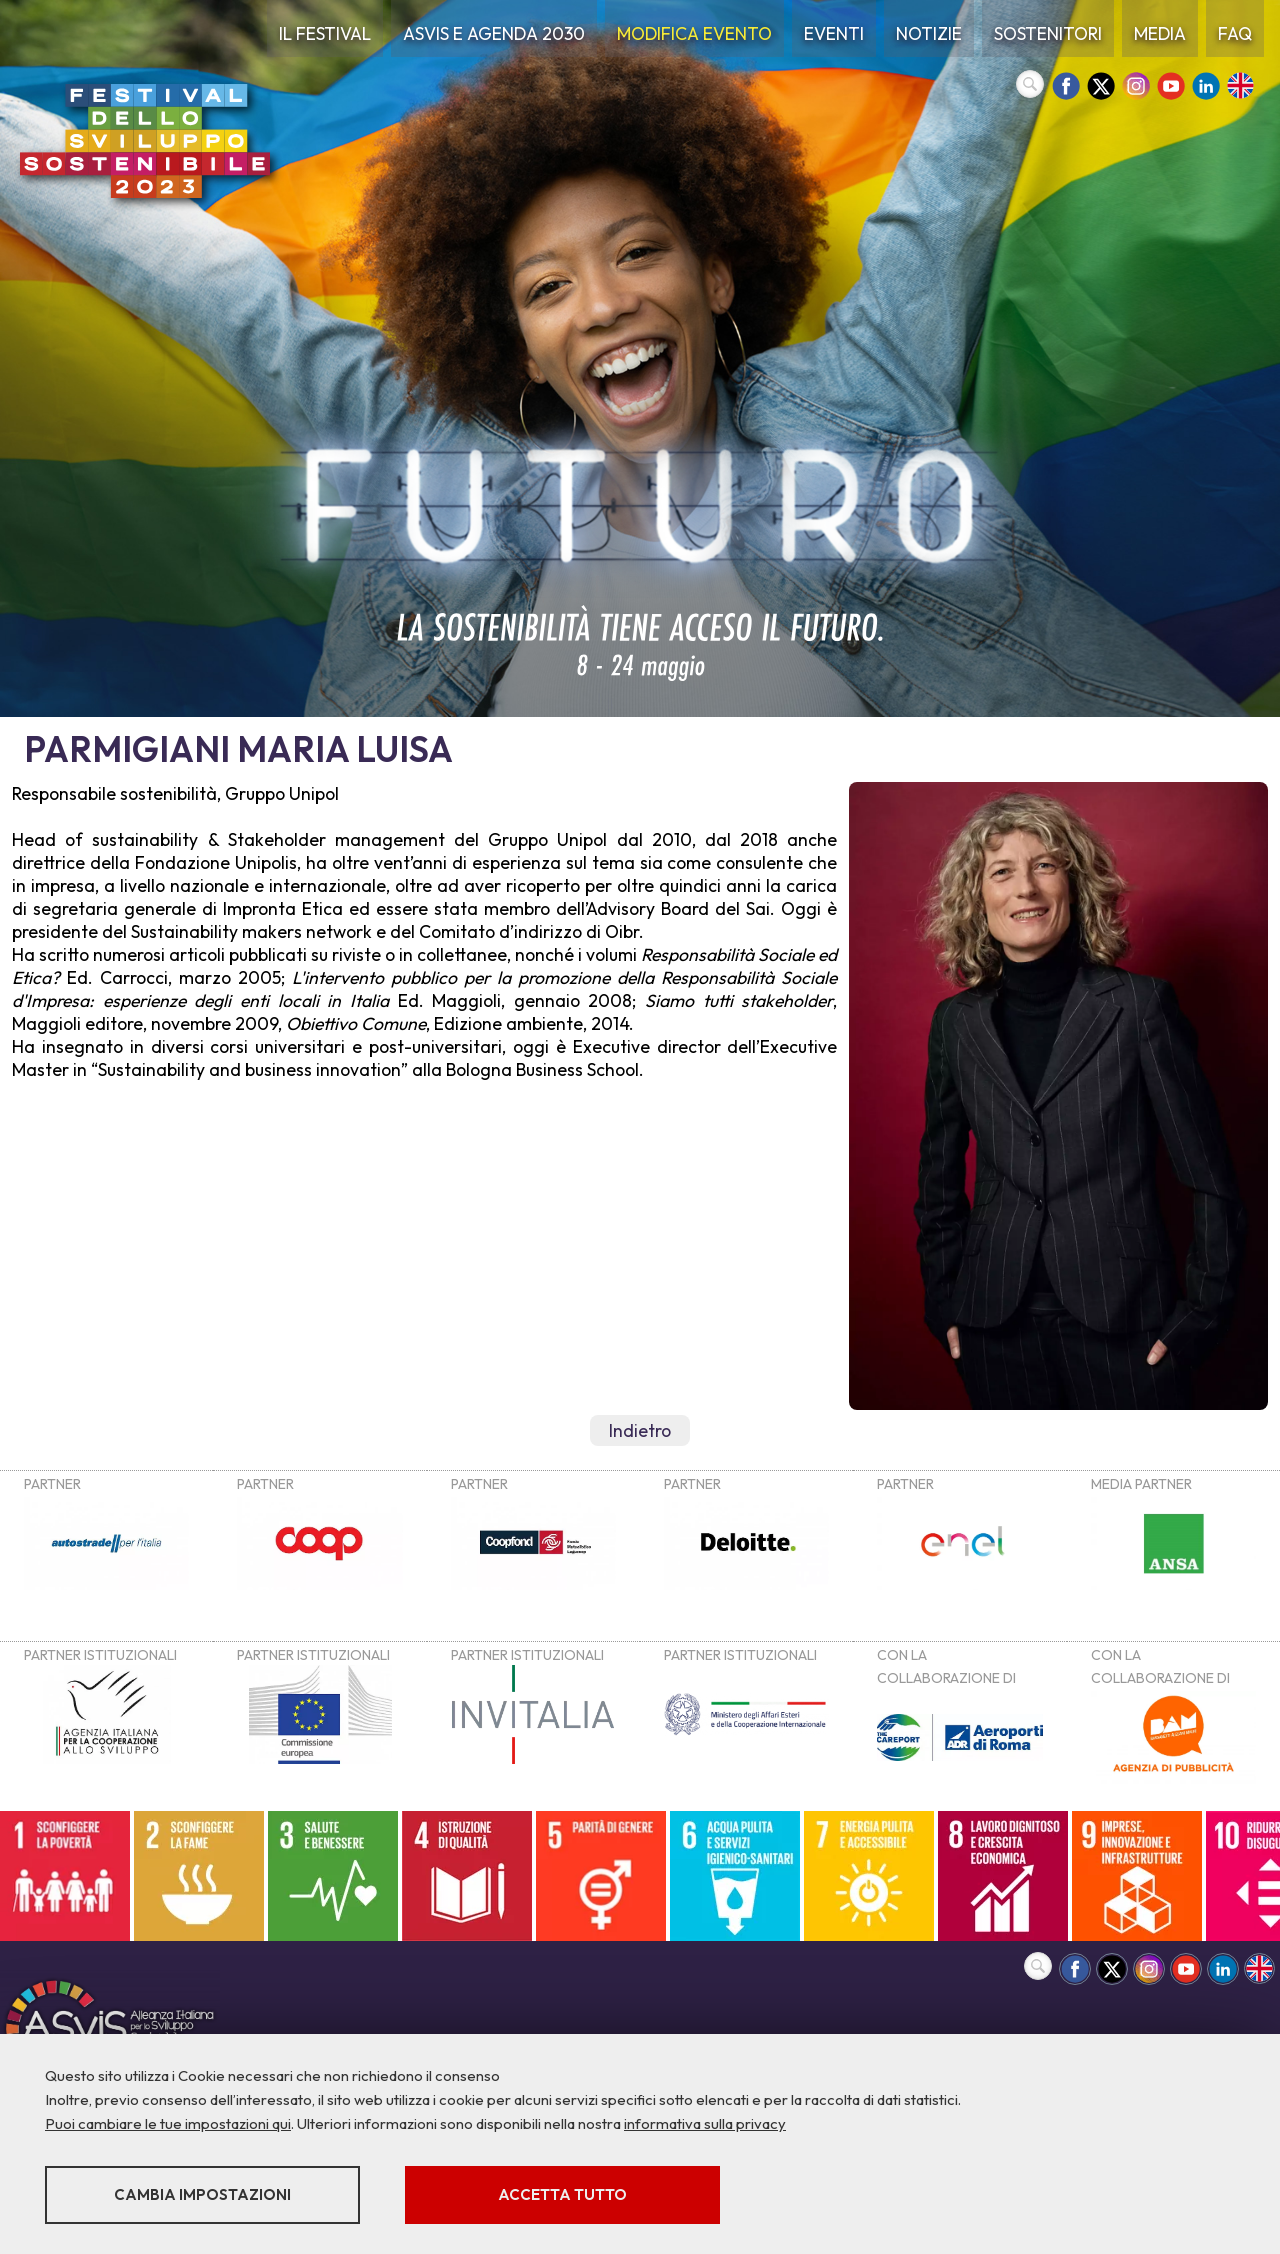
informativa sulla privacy (705, 2123)
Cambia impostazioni (202, 2194)
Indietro (640, 1430)
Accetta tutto (562, 2194)
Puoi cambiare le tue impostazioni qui (168, 2123)
